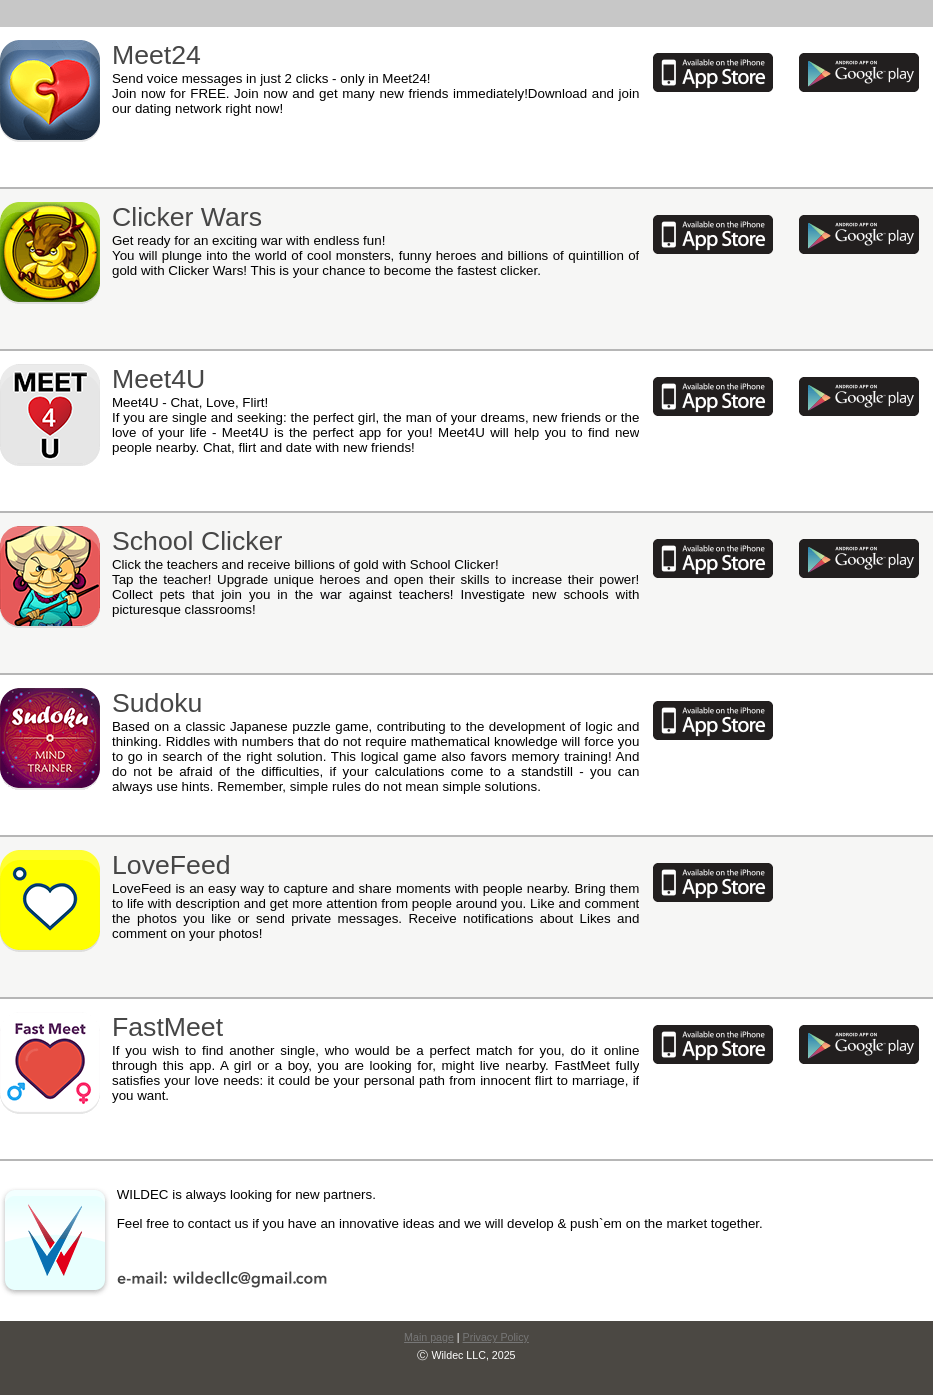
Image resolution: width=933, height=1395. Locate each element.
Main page (429, 1337)
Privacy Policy (496, 1337)
